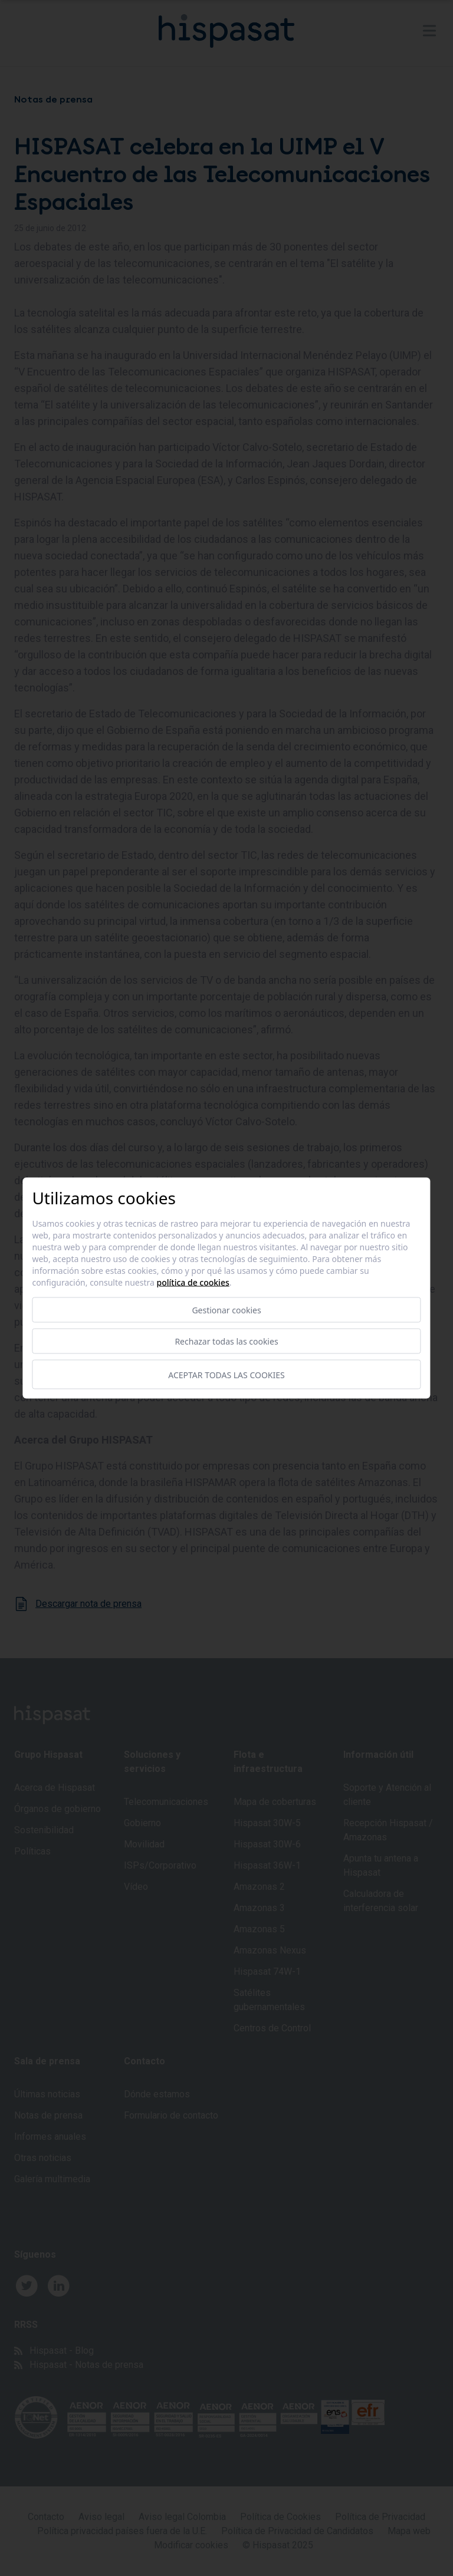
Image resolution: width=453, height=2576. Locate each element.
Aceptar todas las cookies (226, 1374)
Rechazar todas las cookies (226, 1341)
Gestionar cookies (226, 1310)
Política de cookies (193, 1282)
